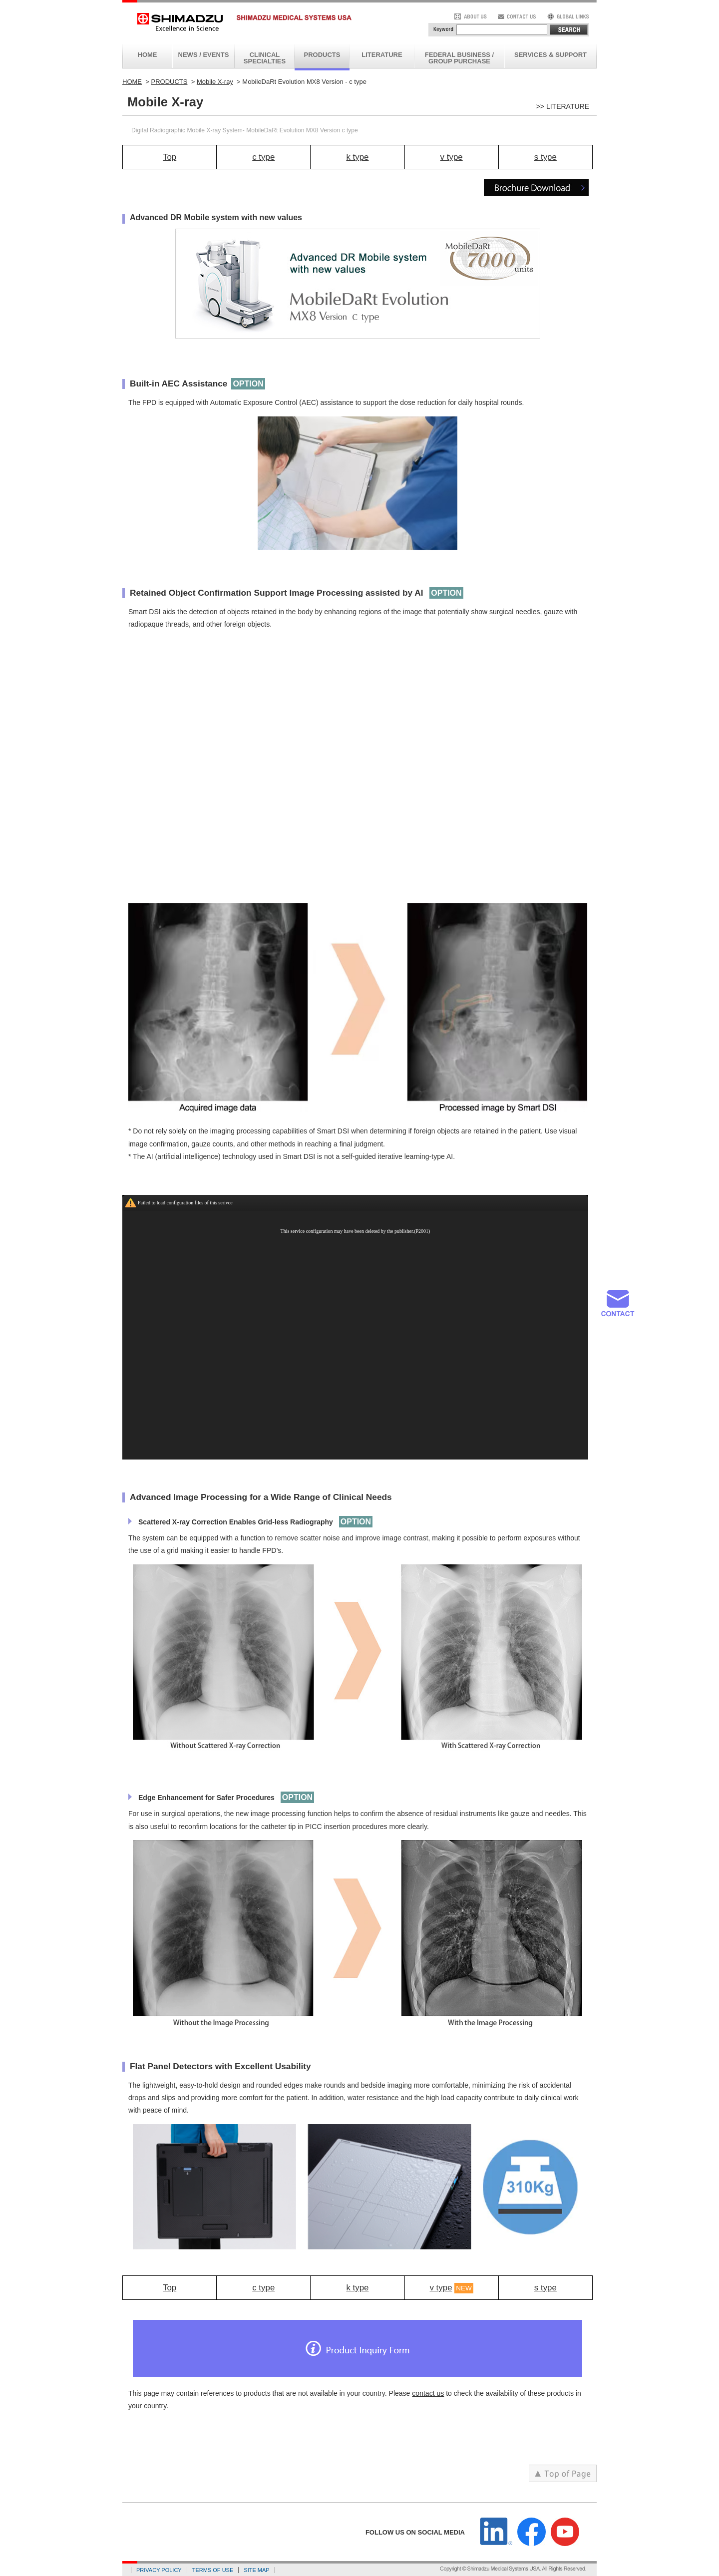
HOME (147, 54)
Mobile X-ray (215, 81)
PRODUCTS (322, 54)
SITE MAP (256, 2570)
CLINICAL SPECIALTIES (265, 58)
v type (451, 157)
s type (545, 157)
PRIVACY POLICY (159, 2570)
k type (357, 157)
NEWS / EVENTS (203, 54)
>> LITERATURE (562, 106)
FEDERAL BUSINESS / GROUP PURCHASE (459, 58)
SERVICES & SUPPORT (550, 54)
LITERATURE (381, 54)
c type (263, 157)
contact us (428, 2393)
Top (169, 157)
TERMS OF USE (213, 2570)
